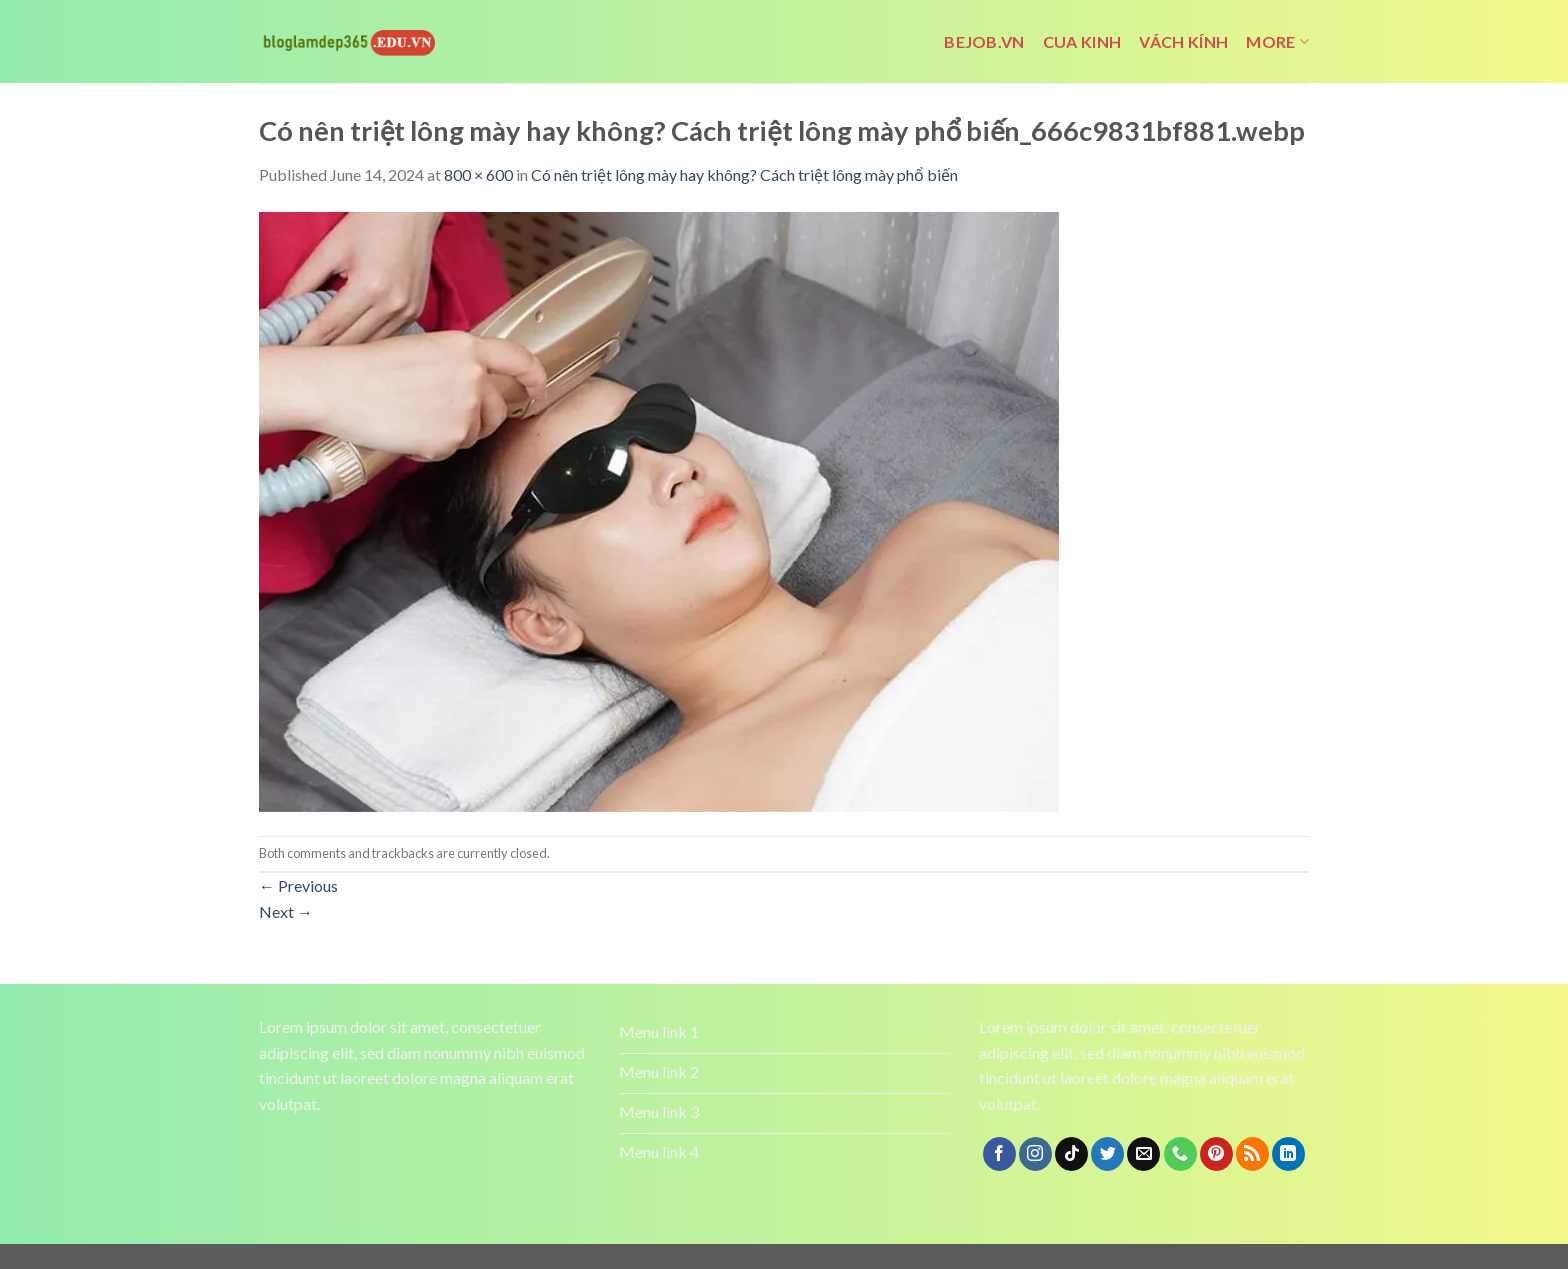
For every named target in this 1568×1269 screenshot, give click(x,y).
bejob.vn (984, 41)
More (1277, 42)
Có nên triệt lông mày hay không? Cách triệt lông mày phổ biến (744, 174)
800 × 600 (478, 174)
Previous (298, 885)
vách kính (1183, 41)
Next (286, 911)
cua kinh (1082, 41)
